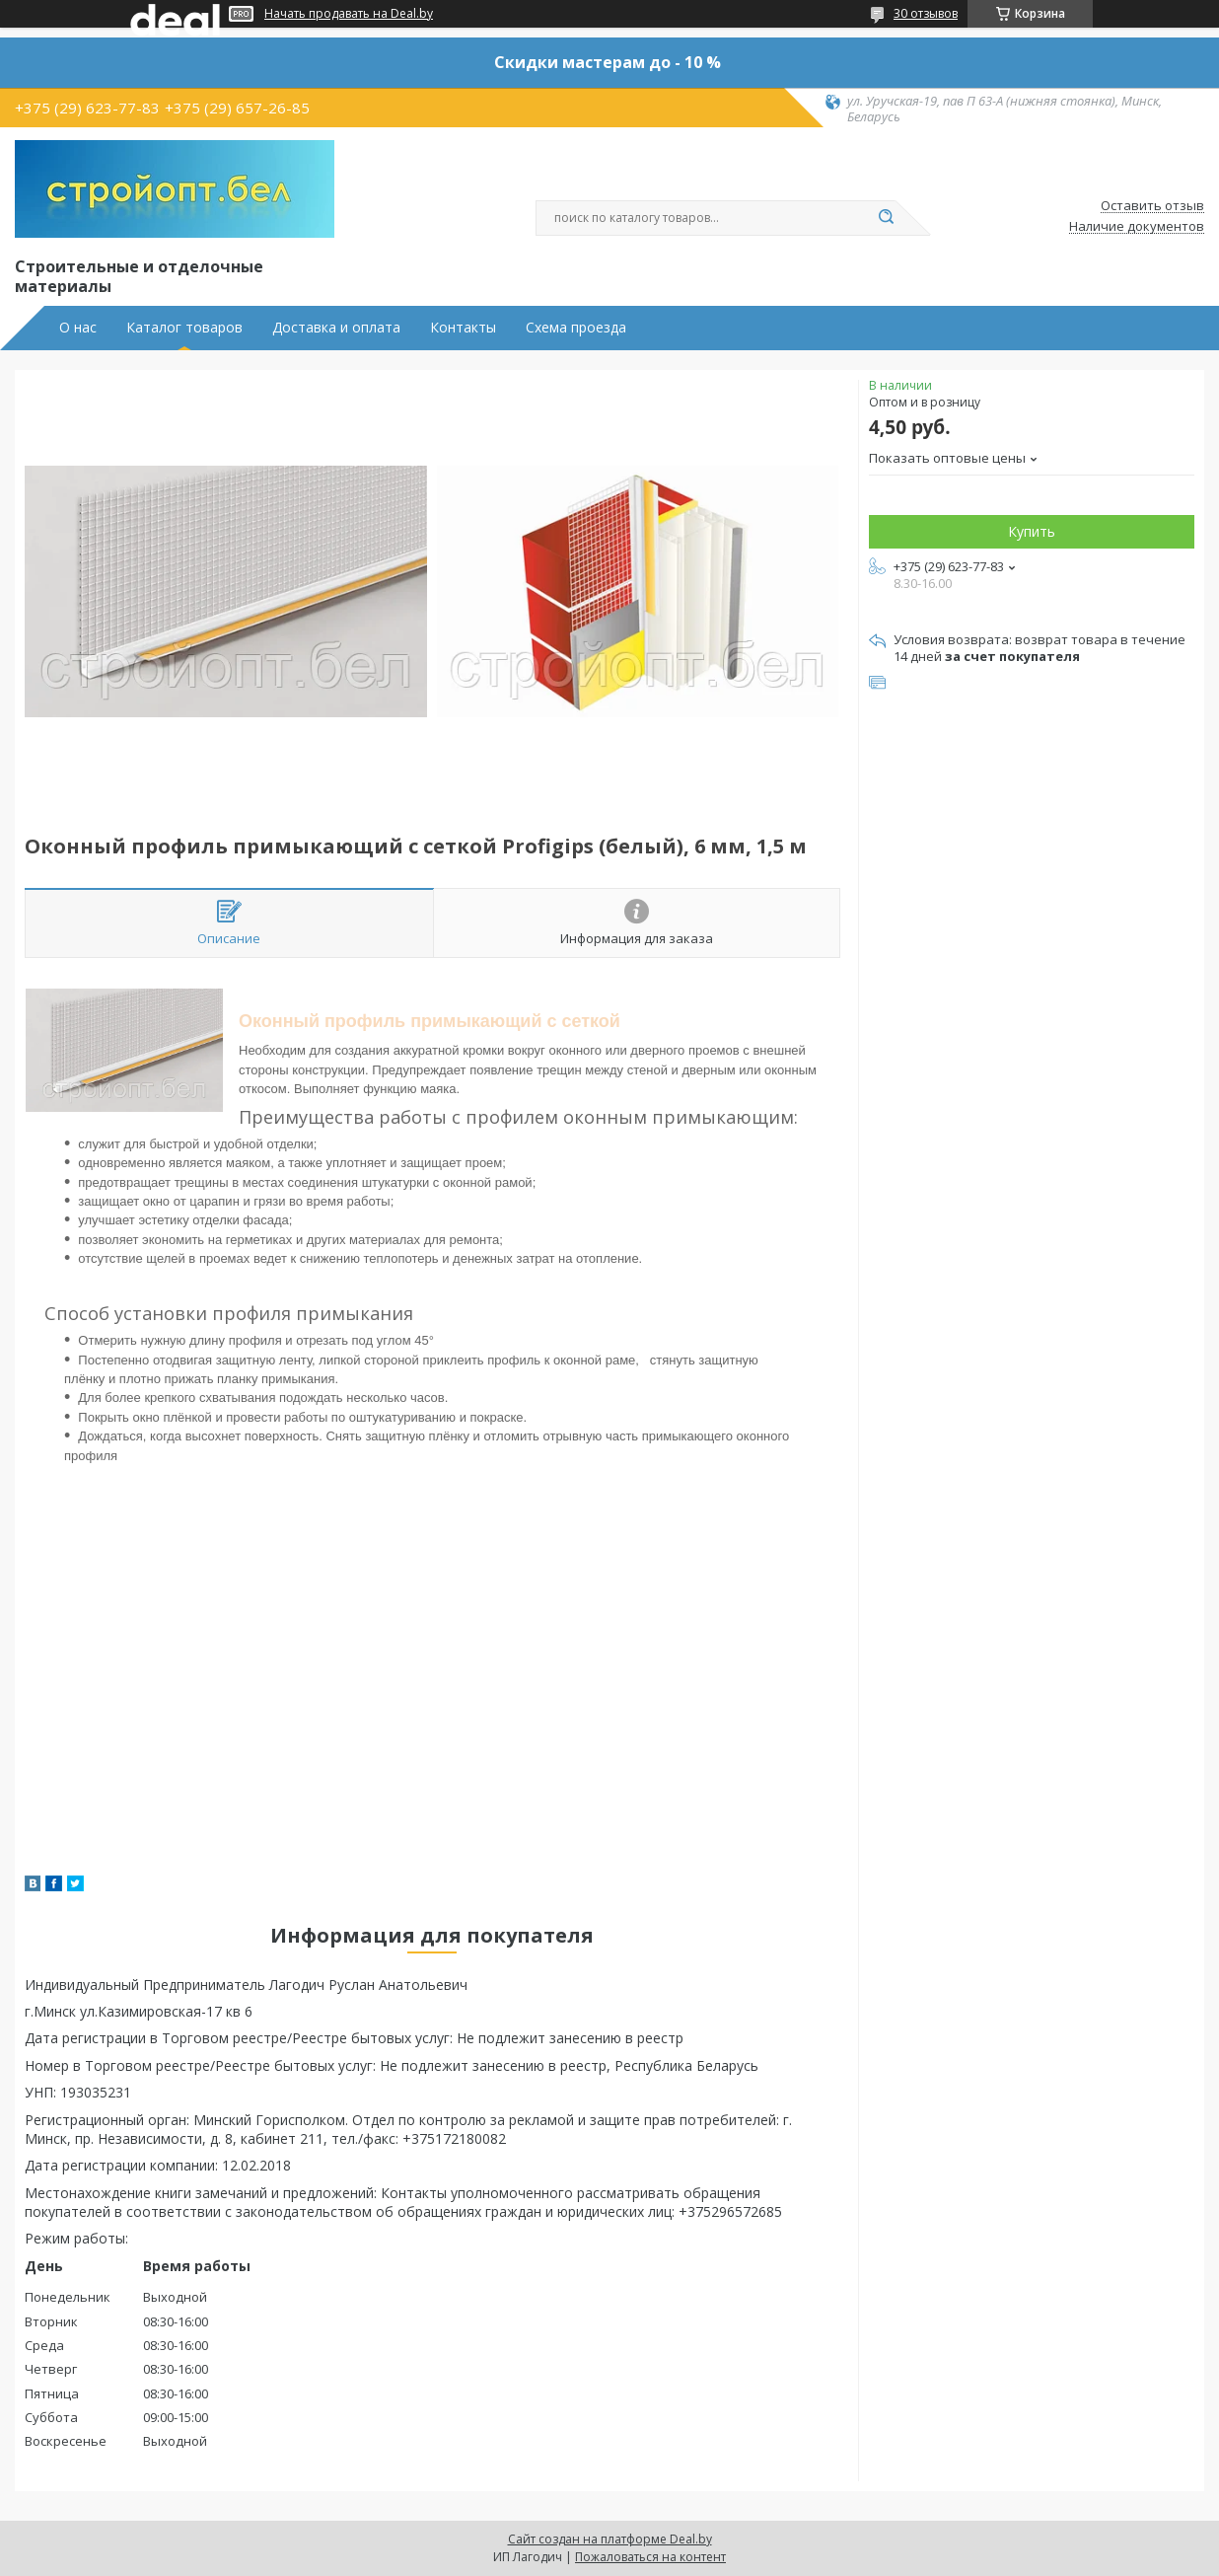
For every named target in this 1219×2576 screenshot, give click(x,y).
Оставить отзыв (1152, 206)
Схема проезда (576, 327)
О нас (78, 327)
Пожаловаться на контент (650, 2556)
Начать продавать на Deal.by (348, 14)
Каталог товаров (184, 327)
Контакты (463, 327)
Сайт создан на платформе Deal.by (610, 2539)
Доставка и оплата (336, 327)
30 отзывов (926, 13)
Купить (1031, 531)
